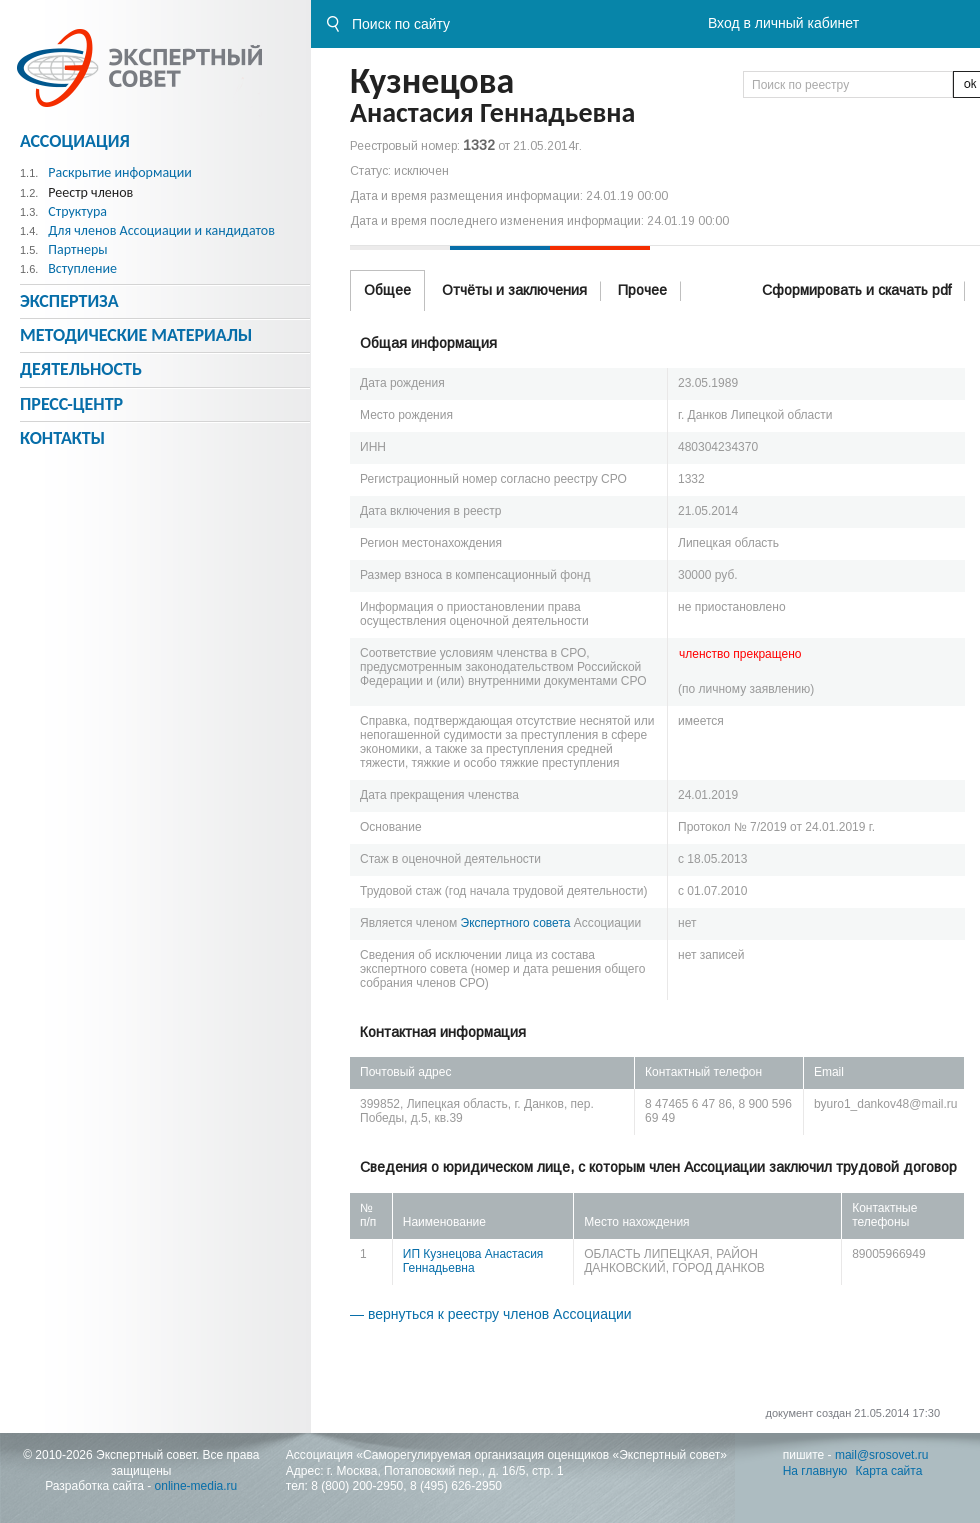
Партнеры (77, 249)
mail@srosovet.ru (882, 1455)
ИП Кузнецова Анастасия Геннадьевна (473, 1261)
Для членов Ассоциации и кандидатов (161, 230)
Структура (77, 211)
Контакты (62, 438)
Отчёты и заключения (514, 290)
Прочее (642, 290)
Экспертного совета (516, 923)
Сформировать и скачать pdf (856, 290)
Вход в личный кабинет (783, 23)
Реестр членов (90, 192)
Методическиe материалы (136, 335)
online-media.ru (196, 1486)
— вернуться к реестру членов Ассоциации (491, 1314)
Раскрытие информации (120, 172)
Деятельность (81, 369)
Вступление (82, 268)
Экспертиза (69, 301)
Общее (387, 290)
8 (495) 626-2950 (456, 1486)
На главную (815, 1471)
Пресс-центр (71, 404)
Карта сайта (889, 1471)
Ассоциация (75, 141)
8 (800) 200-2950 (357, 1486)
